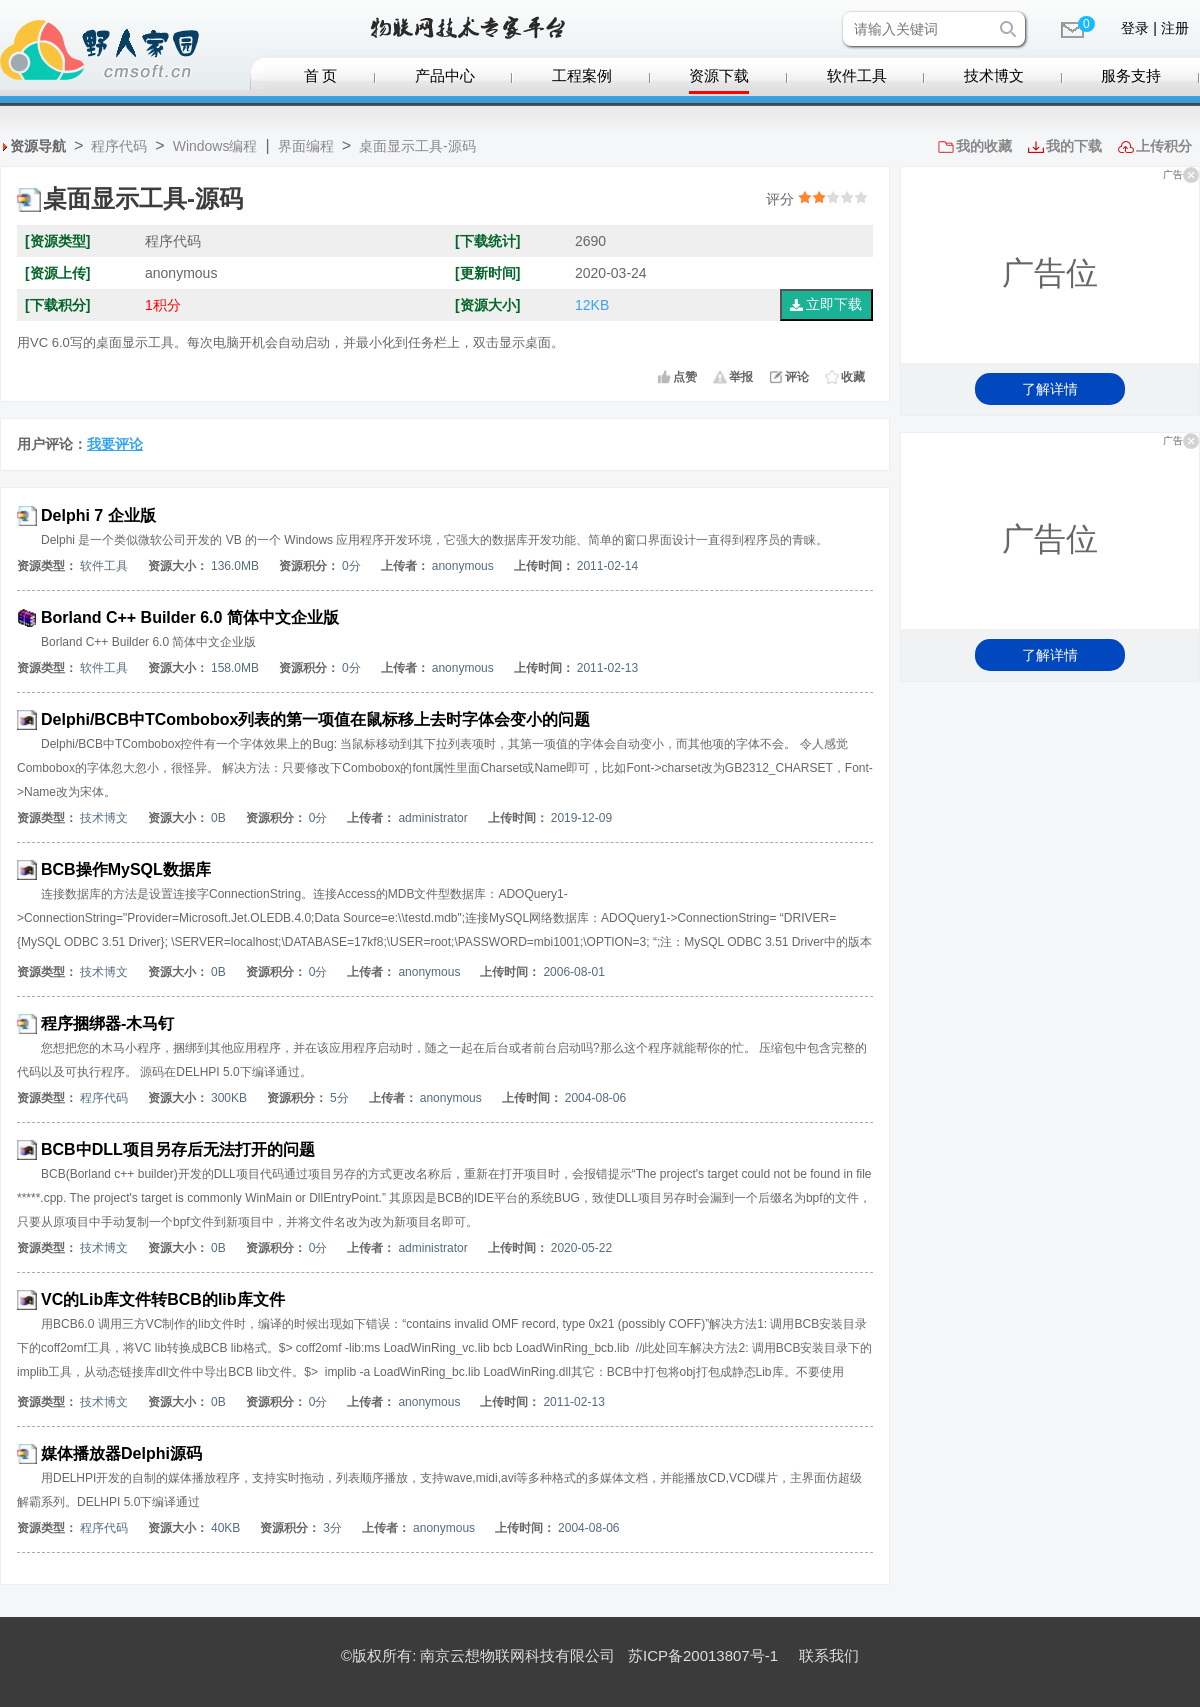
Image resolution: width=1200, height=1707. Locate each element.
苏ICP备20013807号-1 (703, 1655)
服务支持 (1131, 76)
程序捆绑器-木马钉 (107, 1023)
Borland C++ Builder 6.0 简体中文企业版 (190, 617)
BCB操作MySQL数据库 (126, 869)
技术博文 (994, 76)
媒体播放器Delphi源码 (121, 1453)
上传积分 (1164, 146)
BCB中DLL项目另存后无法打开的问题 (178, 1149)
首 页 (321, 76)
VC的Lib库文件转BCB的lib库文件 (163, 1299)
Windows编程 (215, 146)
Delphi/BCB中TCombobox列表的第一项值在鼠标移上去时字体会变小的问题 (315, 719)
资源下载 (719, 76)
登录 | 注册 (1154, 28)
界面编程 (306, 146)
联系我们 (829, 1655)
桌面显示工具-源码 (417, 146)
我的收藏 (984, 146)
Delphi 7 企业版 (98, 515)
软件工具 (857, 76)
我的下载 (1074, 146)
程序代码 (119, 146)
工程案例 (582, 76)
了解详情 (1050, 389)
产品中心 (445, 76)
